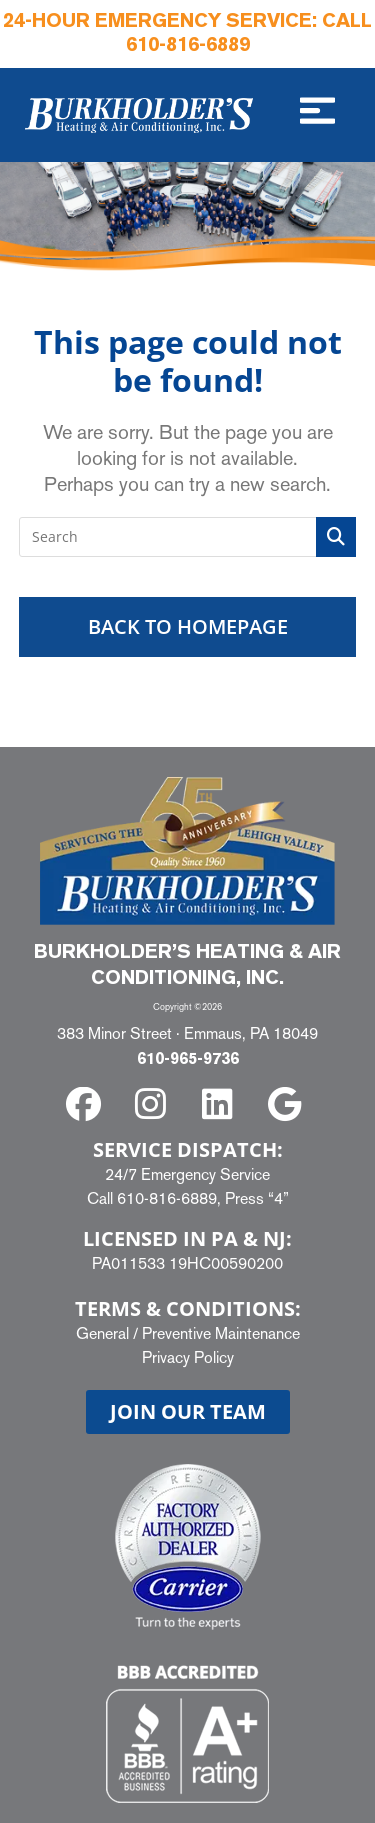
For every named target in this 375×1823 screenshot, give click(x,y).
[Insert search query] (188, 537)
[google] (287, 1104)
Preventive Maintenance (221, 1333)
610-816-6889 (188, 46)
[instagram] (154, 1104)
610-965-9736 (188, 1060)
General (102, 1333)
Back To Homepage (188, 626)
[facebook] (87, 1104)
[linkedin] (221, 1104)
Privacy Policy (188, 1357)
